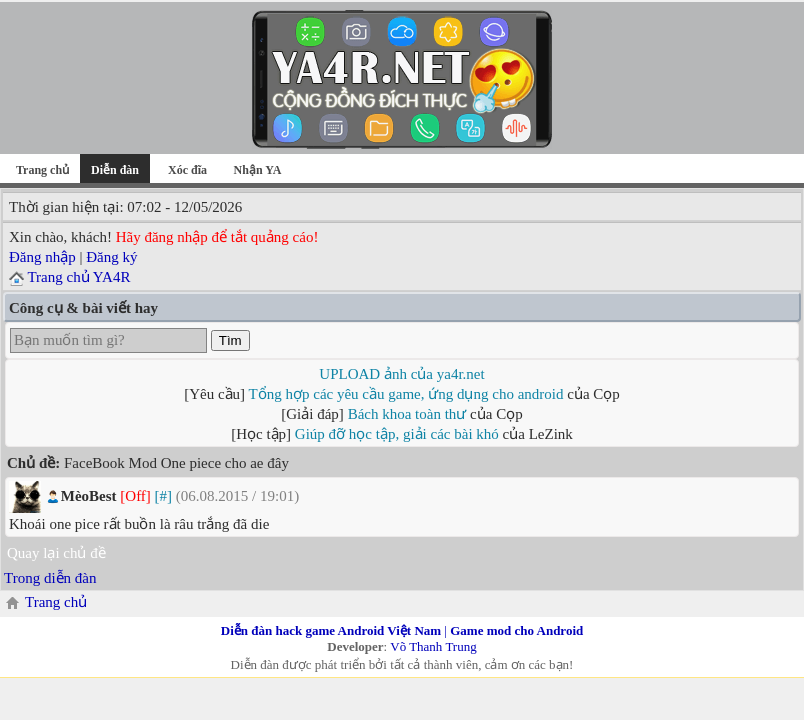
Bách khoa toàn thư (407, 414)
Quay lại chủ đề (56, 553)
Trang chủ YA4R (78, 277)
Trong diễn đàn (50, 578)
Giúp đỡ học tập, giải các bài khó (397, 434)
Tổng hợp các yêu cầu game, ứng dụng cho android (406, 394)
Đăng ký (111, 257)
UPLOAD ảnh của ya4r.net (401, 374)
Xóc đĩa (187, 170)
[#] (164, 496)
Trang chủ (42, 170)
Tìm (230, 340)
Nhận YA (258, 170)
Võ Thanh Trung (433, 646)
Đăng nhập (42, 257)
